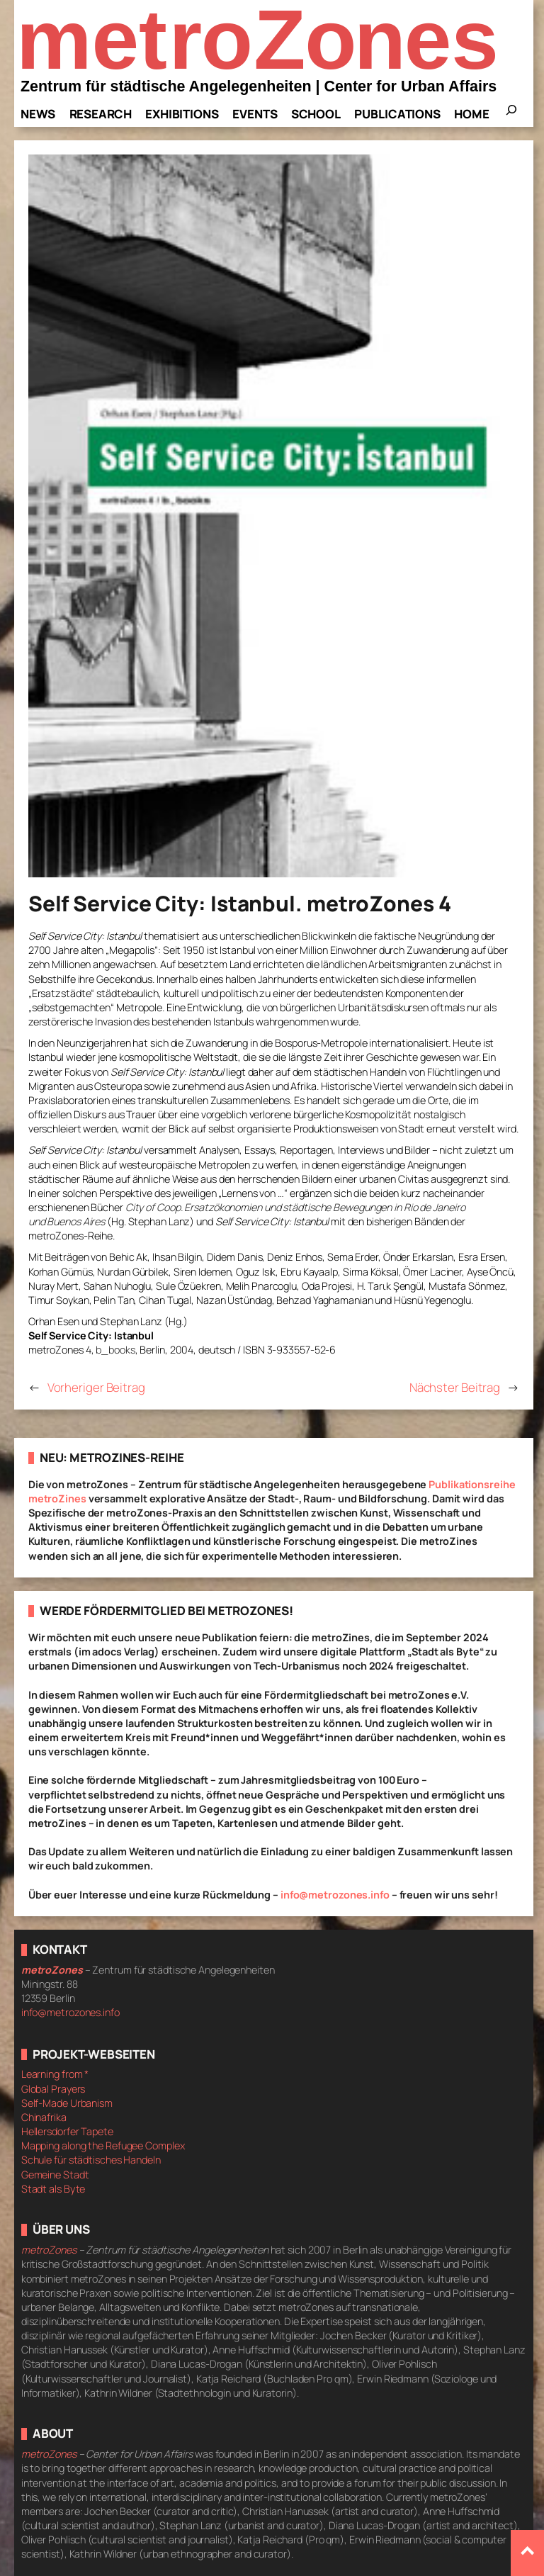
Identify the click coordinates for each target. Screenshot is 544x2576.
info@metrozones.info (335, 1894)
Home (471, 114)
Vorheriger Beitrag (96, 1387)
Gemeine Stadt (55, 2174)
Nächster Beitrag (454, 1387)
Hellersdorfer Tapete (67, 2131)
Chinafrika (44, 2117)
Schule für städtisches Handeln (91, 2159)
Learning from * (55, 2074)
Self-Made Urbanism (67, 2103)
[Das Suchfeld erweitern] (511, 114)
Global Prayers (53, 2089)
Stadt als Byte (53, 2188)
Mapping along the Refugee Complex (103, 2145)
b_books (115, 1349)
